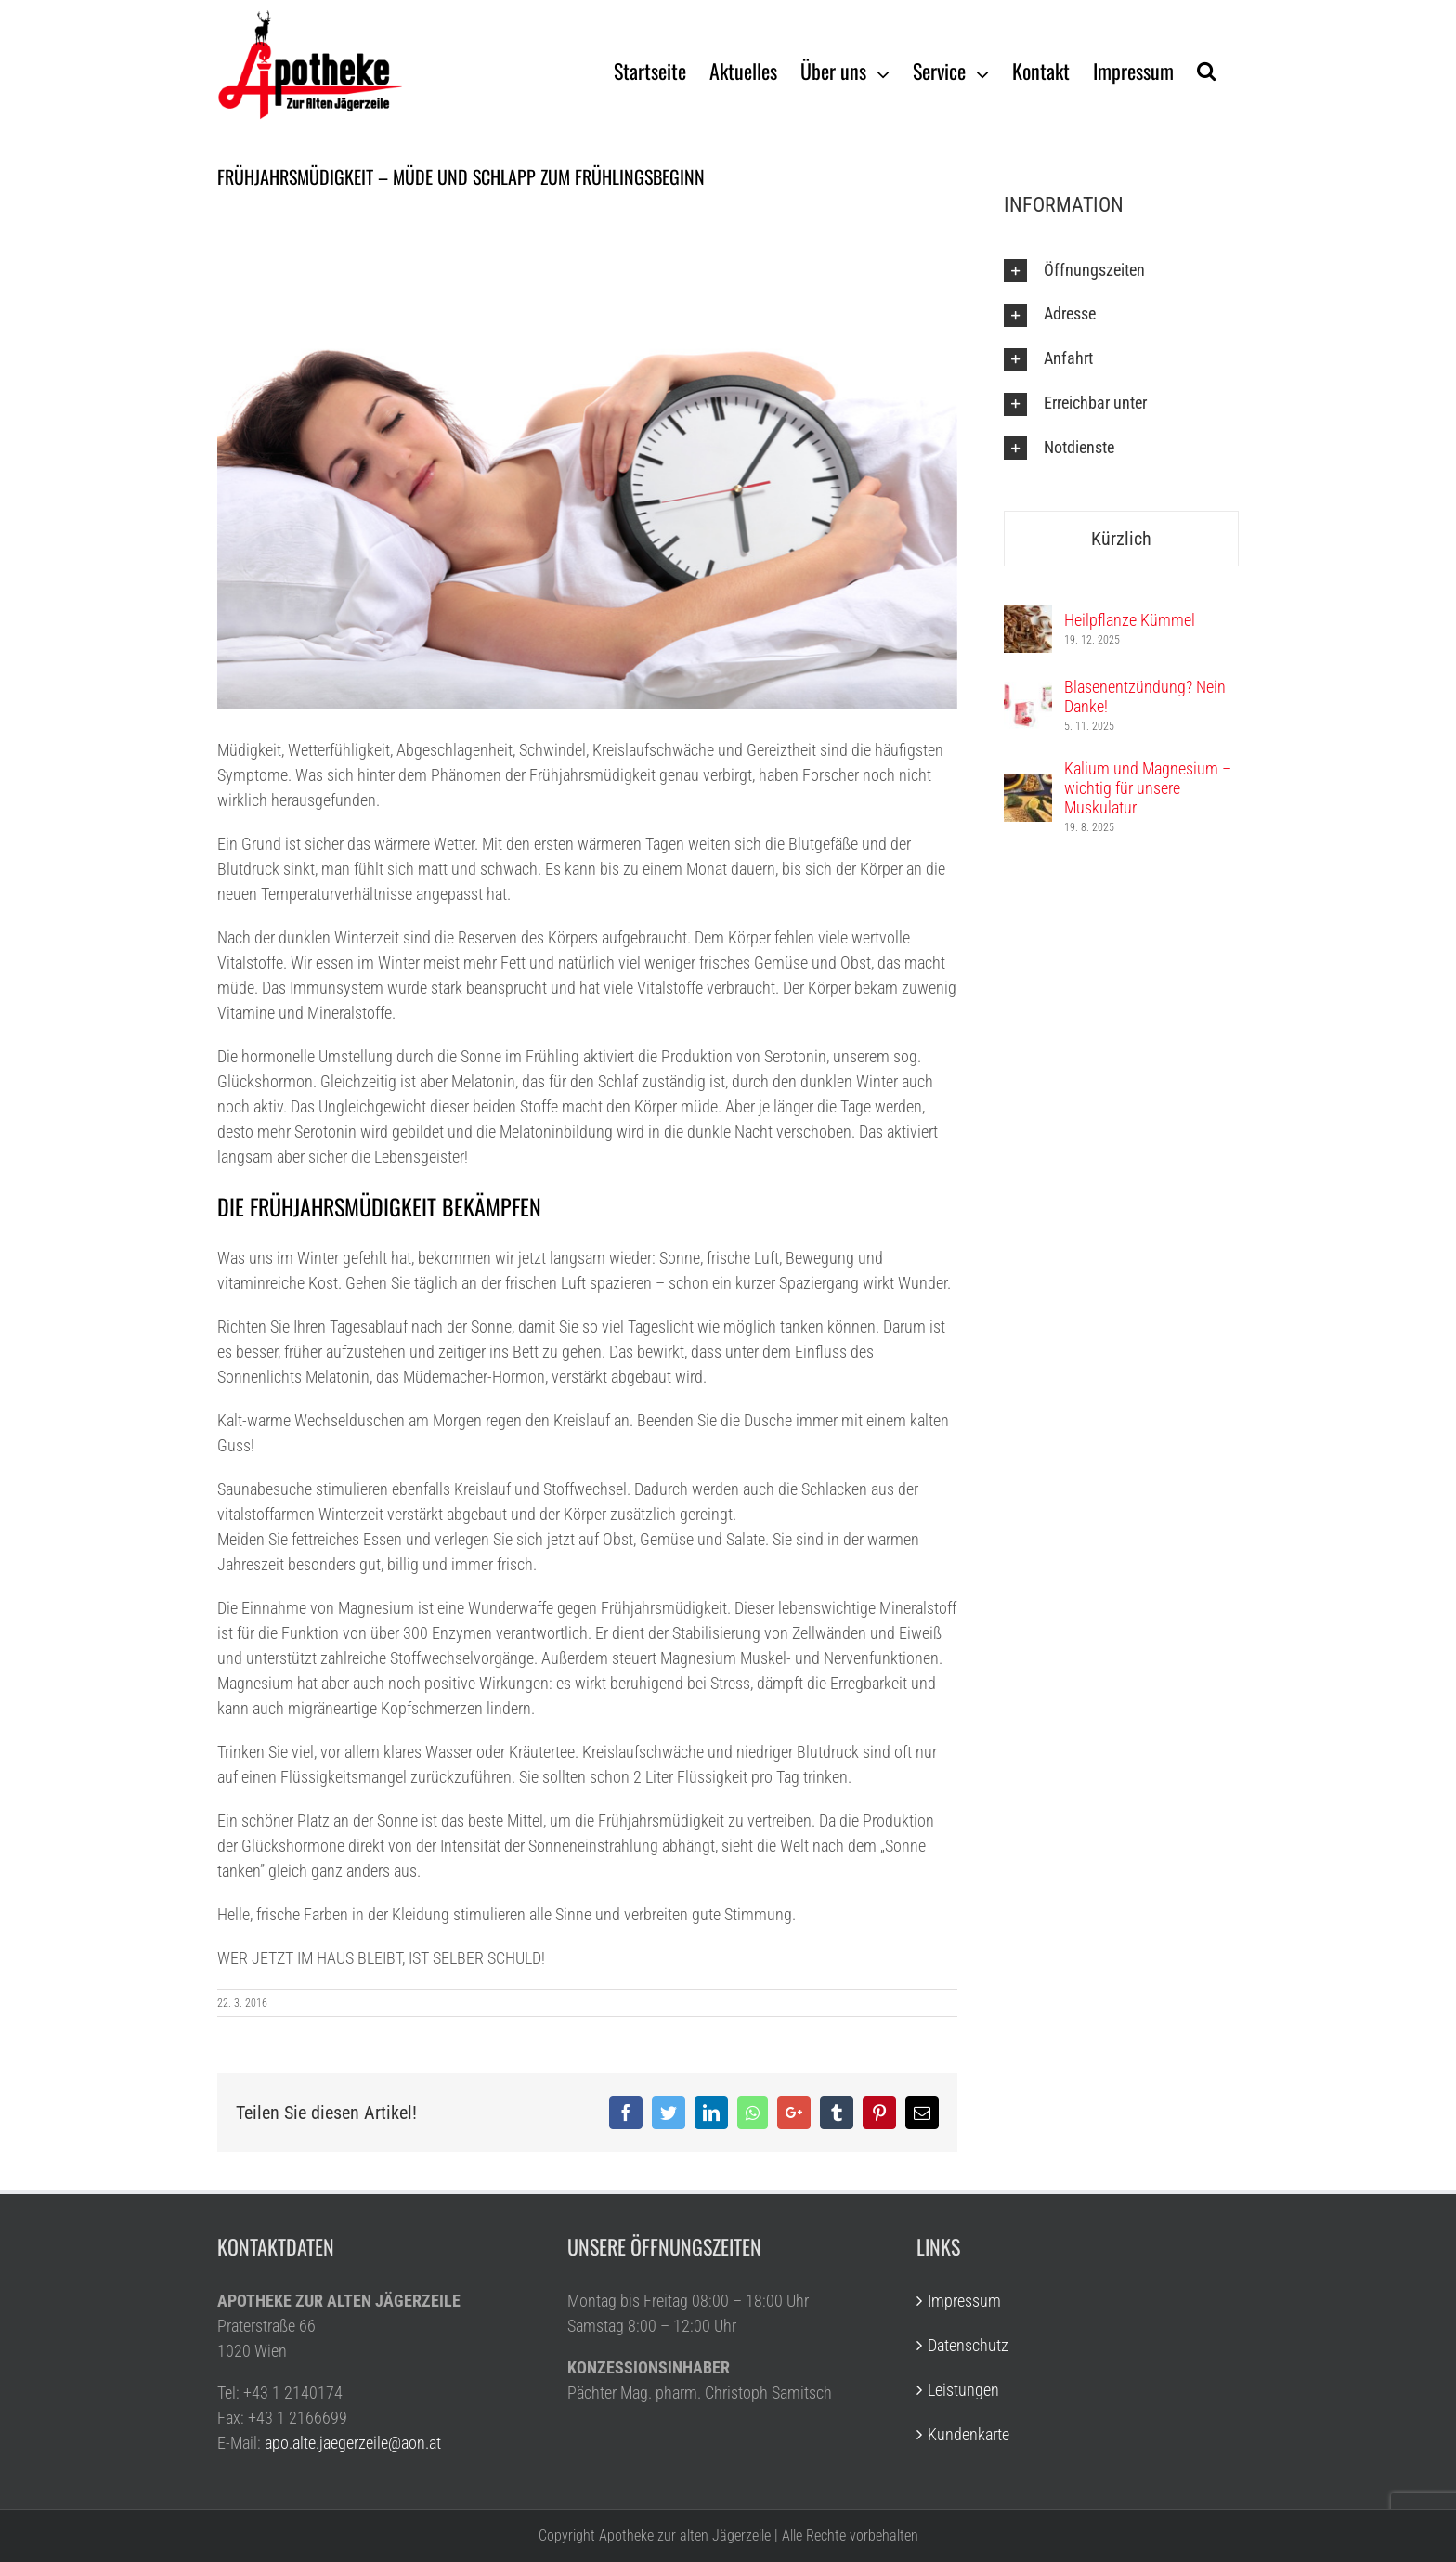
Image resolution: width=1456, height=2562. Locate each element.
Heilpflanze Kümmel (1129, 620)
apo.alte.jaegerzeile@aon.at (353, 2442)
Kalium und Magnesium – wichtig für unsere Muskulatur (1147, 788)
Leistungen (963, 2389)
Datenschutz (968, 2345)
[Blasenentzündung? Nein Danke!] (1028, 694)
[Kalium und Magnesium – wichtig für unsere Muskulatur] (1028, 786)
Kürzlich (1121, 538)
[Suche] (1206, 69)
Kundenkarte (968, 2434)
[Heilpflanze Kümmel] (1028, 617)
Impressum (964, 2300)
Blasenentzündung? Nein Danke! (1145, 696)
